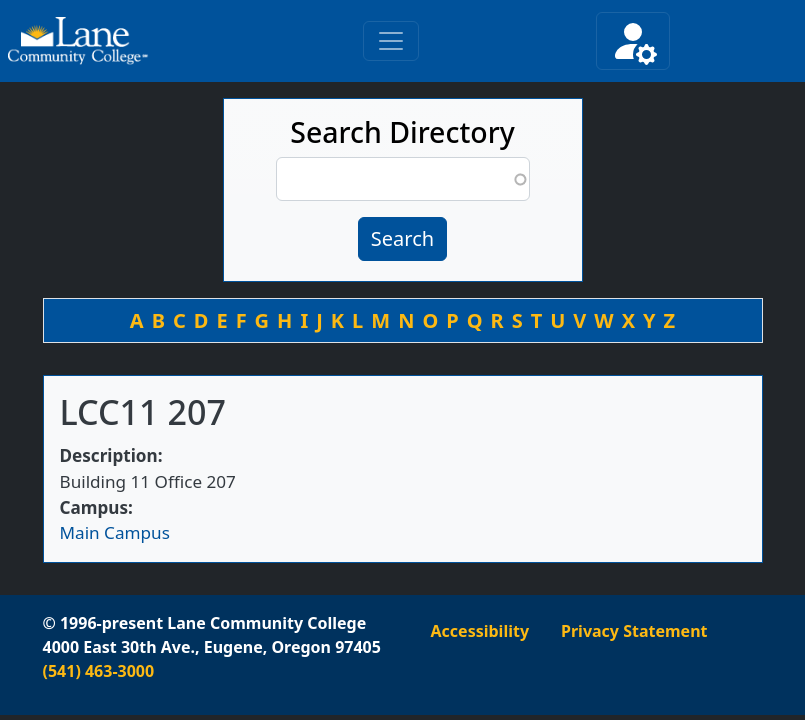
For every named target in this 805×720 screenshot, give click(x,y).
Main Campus (115, 532)
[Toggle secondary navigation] (633, 41)
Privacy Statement (634, 631)
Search (402, 238)
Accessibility (480, 631)
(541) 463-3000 (99, 671)
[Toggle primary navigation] (391, 41)
